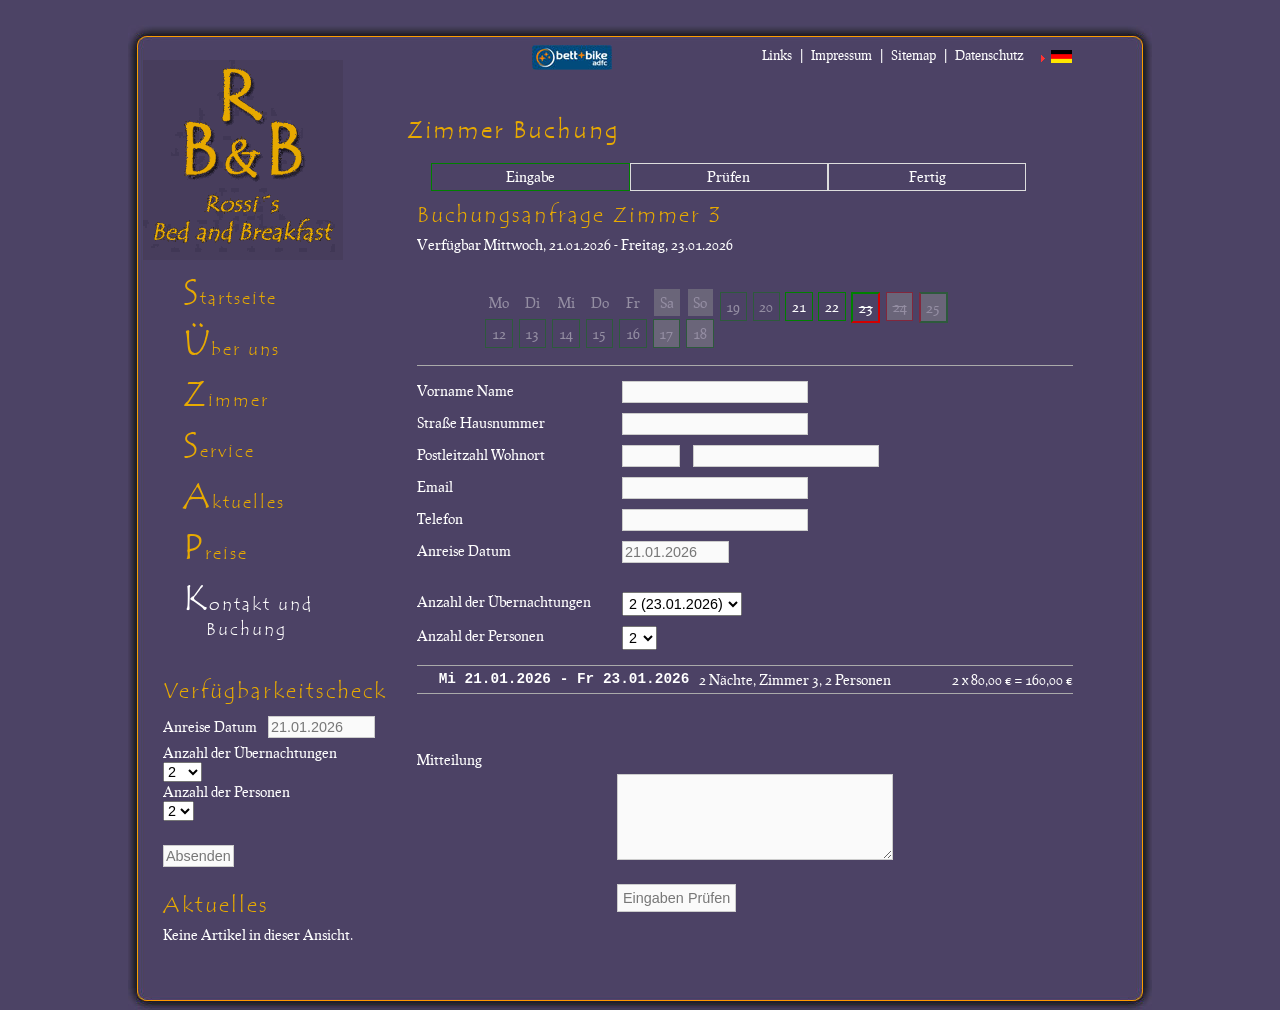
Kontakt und (287, 614)
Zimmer (226, 395)
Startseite (230, 293)
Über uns (231, 344)
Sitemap (913, 55)
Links (777, 55)
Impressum (841, 55)
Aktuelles (234, 497)
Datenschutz (989, 55)
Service (219, 446)
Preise (215, 548)
